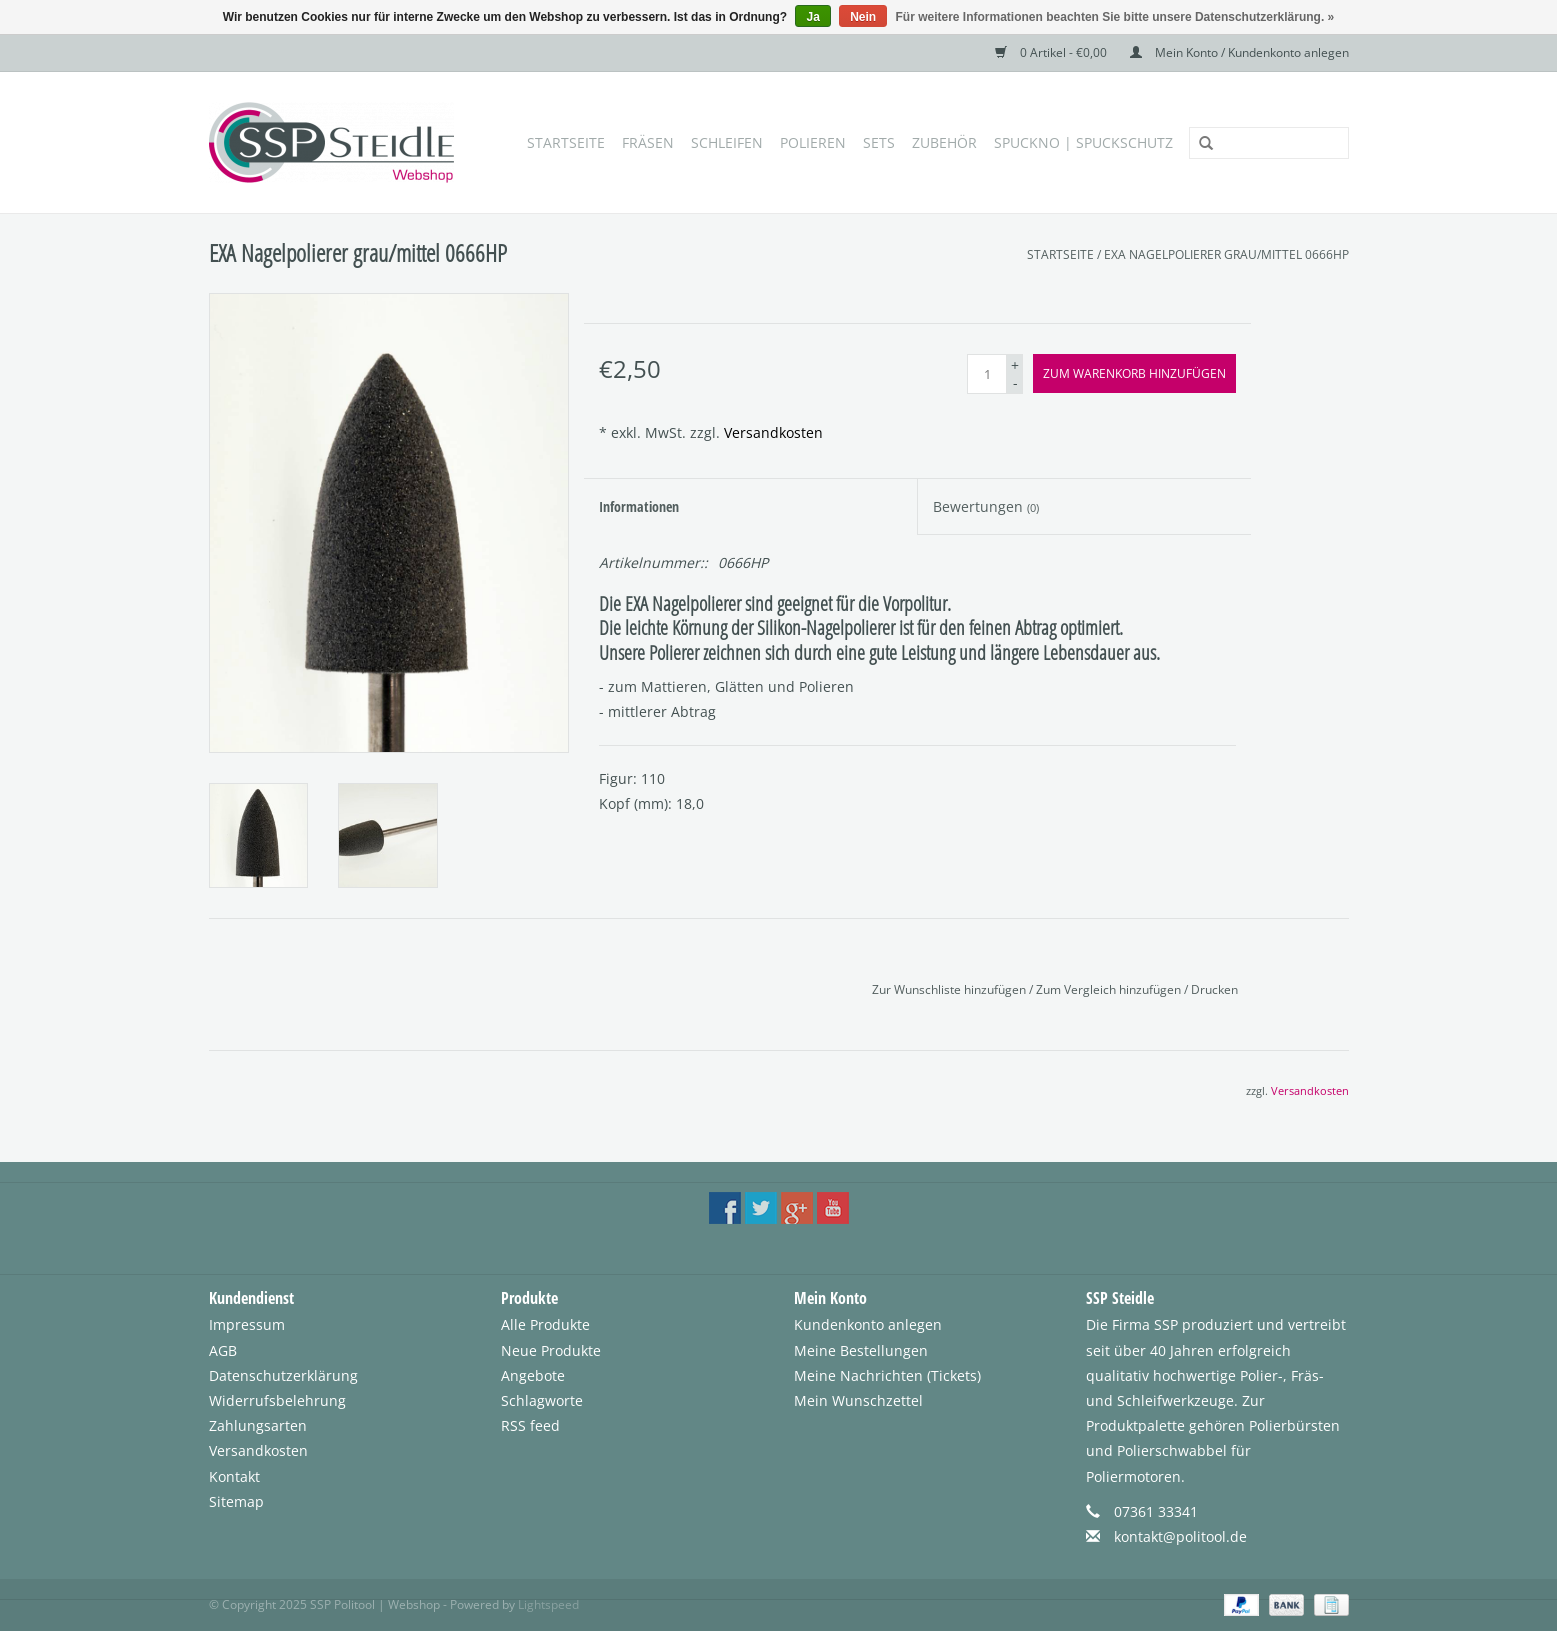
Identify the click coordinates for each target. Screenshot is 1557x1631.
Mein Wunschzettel (858, 1400)
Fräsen (648, 142)
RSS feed (530, 1425)
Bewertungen (986, 506)
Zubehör (944, 142)
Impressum (247, 1324)
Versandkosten (773, 432)
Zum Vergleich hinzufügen (1110, 989)
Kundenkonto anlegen (868, 1324)
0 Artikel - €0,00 (1052, 52)
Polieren (813, 142)
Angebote (533, 1375)
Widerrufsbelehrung (277, 1400)
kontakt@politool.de (1180, 1536)
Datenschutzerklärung (283, 1375)
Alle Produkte (545, 1324)
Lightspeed (548, 1604)
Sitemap (236, 1501)
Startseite (566, 142)
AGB (223, 1350)
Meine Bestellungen (861, 1350)
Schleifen (727, 142)
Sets (879, 142)
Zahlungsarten (258, 1425)
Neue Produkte (551, 1350)
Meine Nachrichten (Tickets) (887, 1375)
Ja (812, 17)
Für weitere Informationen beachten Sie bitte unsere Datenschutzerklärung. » (1115, 17)
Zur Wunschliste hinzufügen (950, 989)
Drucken (1214, 989)
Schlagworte (542, 1400)
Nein (863, 17)
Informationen (639, 506)
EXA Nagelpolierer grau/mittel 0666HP (1226, 254)
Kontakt (234, 1476)
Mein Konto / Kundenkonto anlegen (1239, 52)
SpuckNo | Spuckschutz (1083, 142)
